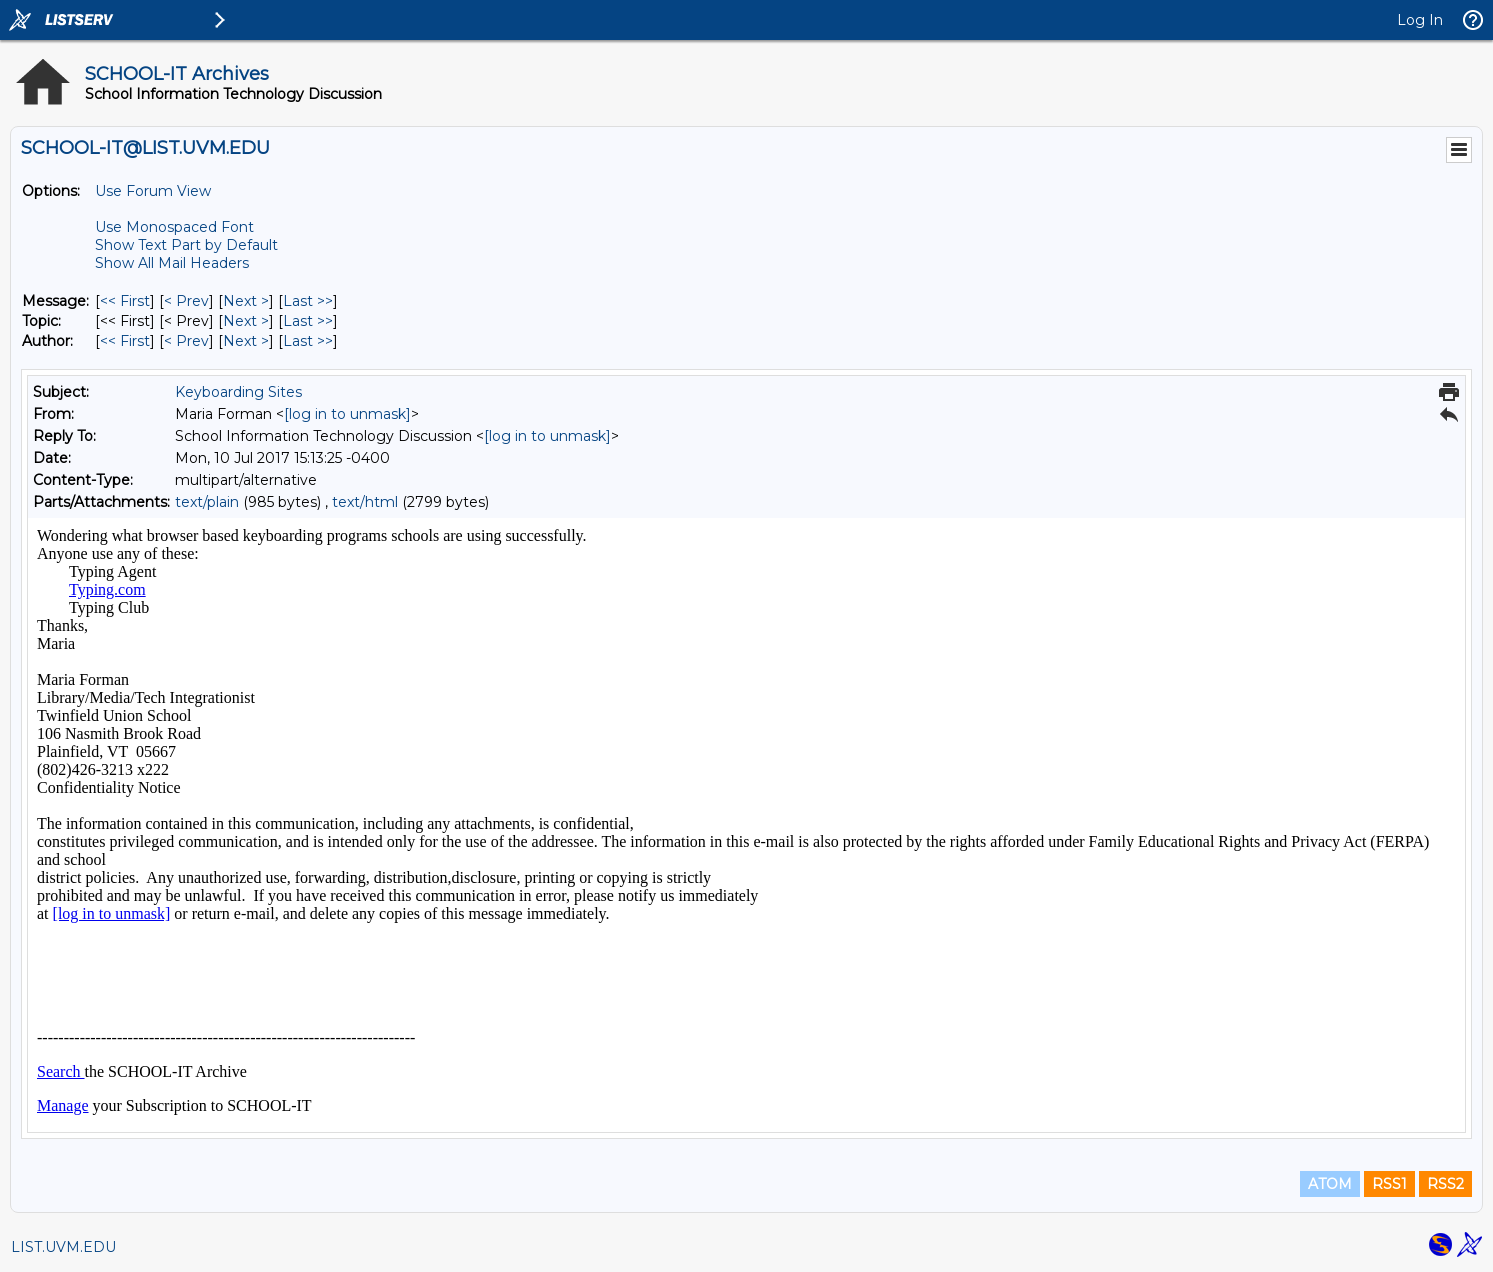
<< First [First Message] (125, 301)
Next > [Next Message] (246, 301)
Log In (1420, 20)
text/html (365, 502)
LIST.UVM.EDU (63, 1247)
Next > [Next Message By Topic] (246, 321)
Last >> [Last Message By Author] (308, 341)
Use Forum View (153, 191)
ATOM (1330, 1184)
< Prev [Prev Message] (186, 301)
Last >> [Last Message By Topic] (308, 321)
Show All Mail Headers (172, 263)
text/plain (207, 502)
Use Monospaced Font (174, 227)
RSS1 (1389, 1184)
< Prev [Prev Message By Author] (186, 341)
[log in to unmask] (347, 414)
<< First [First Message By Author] (125, 341)
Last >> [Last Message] (308, 301)
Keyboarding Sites (238, 392)
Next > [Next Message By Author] (246, 341)
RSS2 (1445, 1184)
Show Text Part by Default (186, 245)
